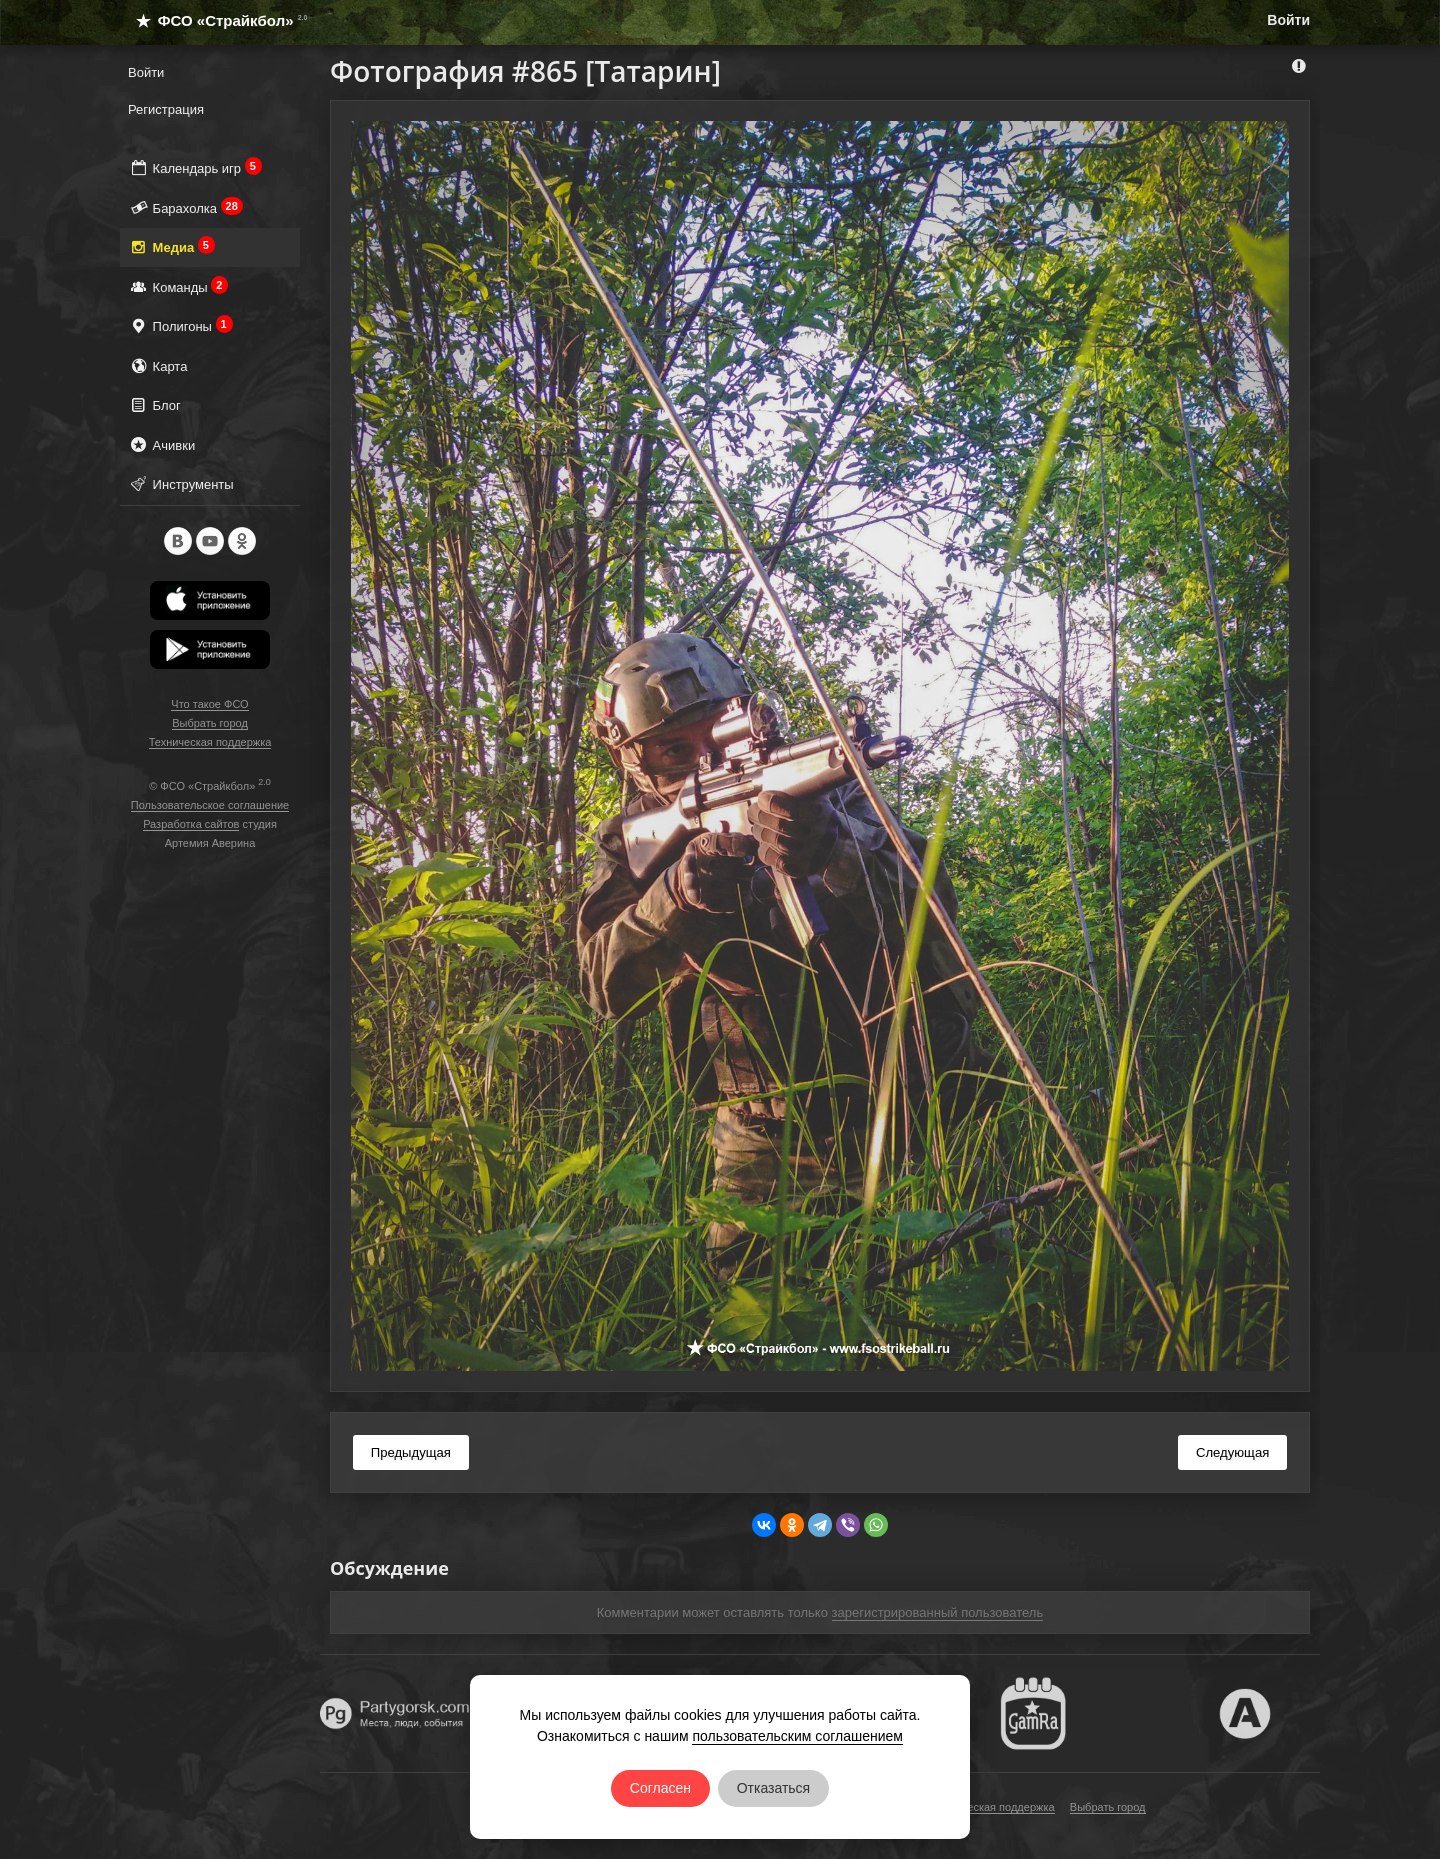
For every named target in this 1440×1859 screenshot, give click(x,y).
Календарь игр (195, 167)
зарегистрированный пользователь (938, 1612)
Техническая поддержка (210, 742)
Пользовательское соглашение (210, 805)
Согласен (660, 1788)
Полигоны (180, 325)
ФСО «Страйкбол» (213, 20)
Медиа (171, 246)
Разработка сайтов (191, 824)
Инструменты (181, 483)
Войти (1288, 20)
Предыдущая (411, 1452)
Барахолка (185, 207)
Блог (154, 404)
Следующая (1232, 1452)
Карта (157, 365)
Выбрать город (210, 723)
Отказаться (774, 1788)
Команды (178, 286)
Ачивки (161, 444)
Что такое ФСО (209, 704)
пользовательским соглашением (797, 1736)
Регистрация (166, 109)
